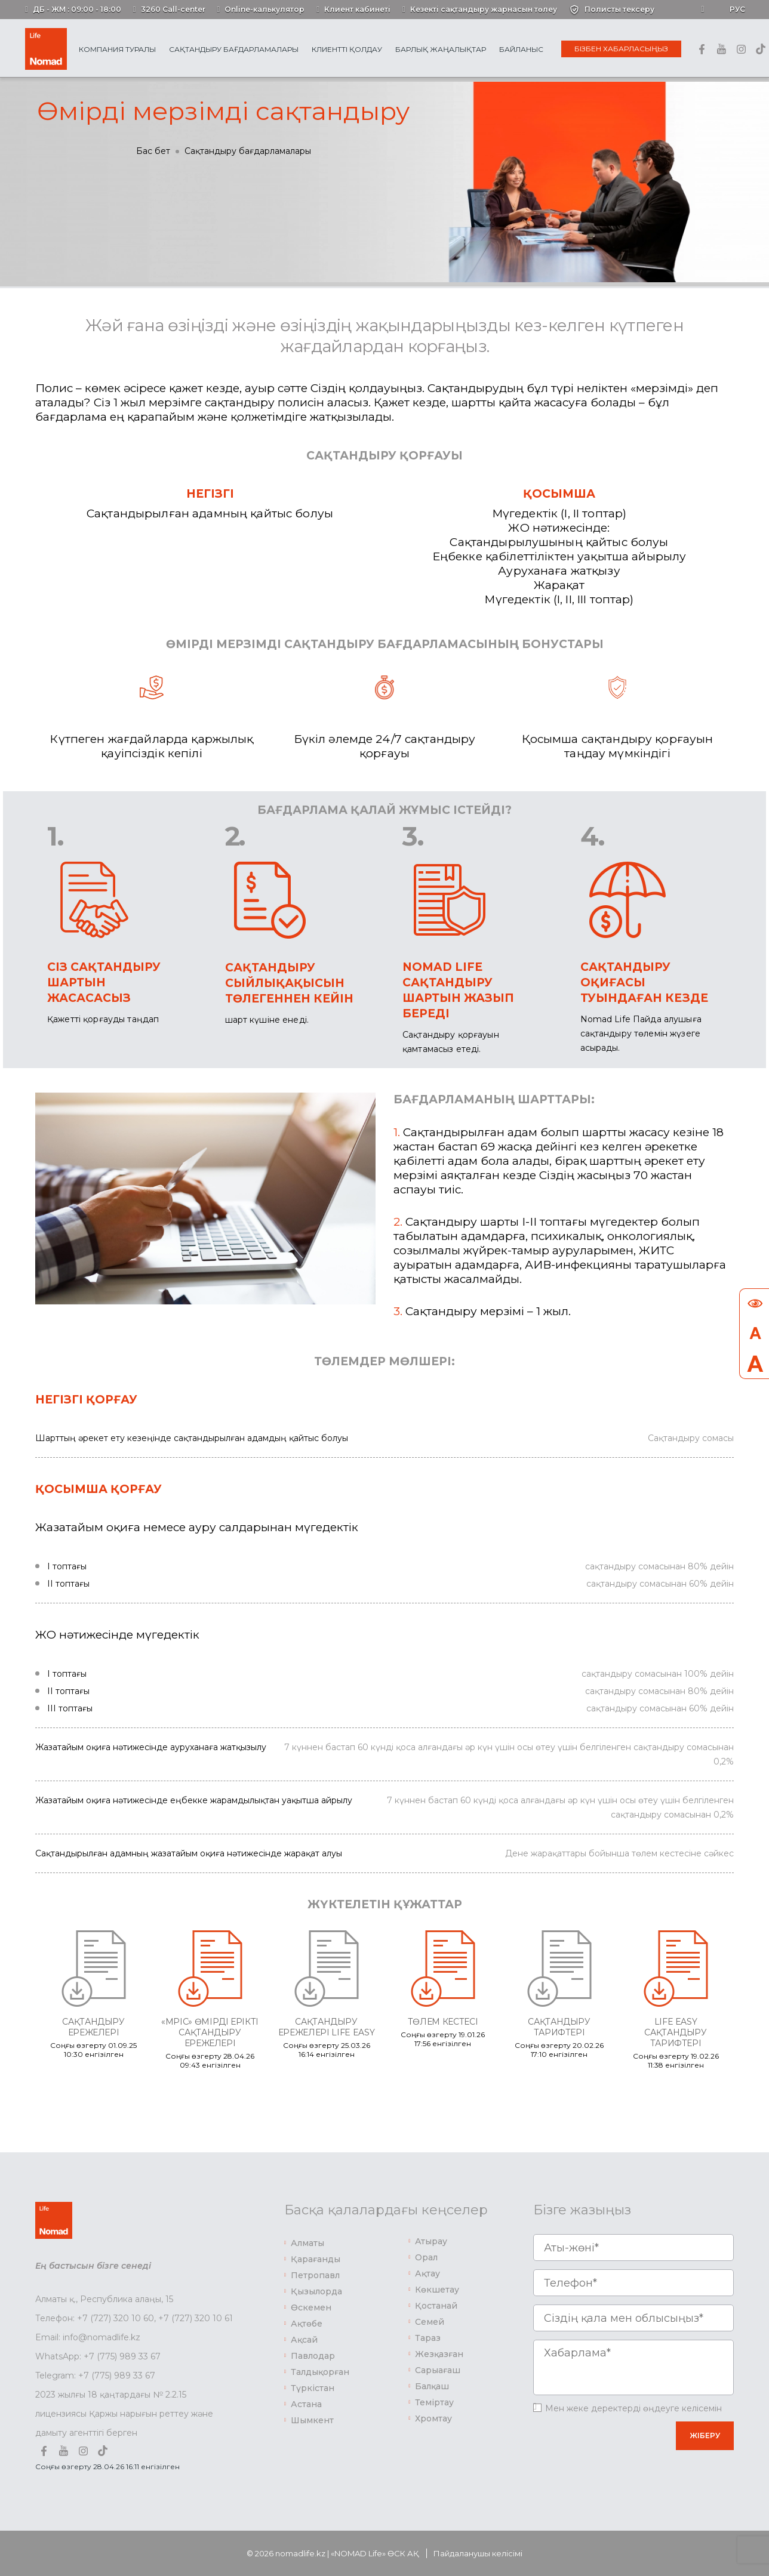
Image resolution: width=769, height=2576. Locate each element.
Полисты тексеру (619, 9)
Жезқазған (439, 2354)
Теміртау (434, 2402)
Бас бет (153, 151)
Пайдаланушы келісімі (477, 2553)
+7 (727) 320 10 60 (115, 2318)
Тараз (428, 2338)
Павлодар (313, 2355)
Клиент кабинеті (357, 9)
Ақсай (304, 2339)
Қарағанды (315, 2259)
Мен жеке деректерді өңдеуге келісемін (633, 2408)
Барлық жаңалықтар (440, 49)
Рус (737, 9)
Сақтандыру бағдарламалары (234, 49)
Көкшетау (437, 2289)
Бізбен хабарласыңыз (621, 48)
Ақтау (427, 2273)
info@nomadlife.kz (101, 2337)
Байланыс (521, 49)
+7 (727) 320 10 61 (195, 2318)
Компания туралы (117, 49)
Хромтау (433, 2418)
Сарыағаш (437, 2370)
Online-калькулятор (264, 9)
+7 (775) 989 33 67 (122, 2356)
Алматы (307, 2243)
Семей (429, 2321)
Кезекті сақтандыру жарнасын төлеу (483, 9)
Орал (426, 2257)
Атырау (431, 2241)
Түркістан (312, 2388)
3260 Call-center (173, 9)
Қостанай (436, 2305)
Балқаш (432, 2386)
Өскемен (311, 2307)
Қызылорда (316, 2291)
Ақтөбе (306, 2323)
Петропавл (315, 2275)
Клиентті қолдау (347, 49)
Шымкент (312, 2420)
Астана (306, 2404)
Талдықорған (320, 2372)
